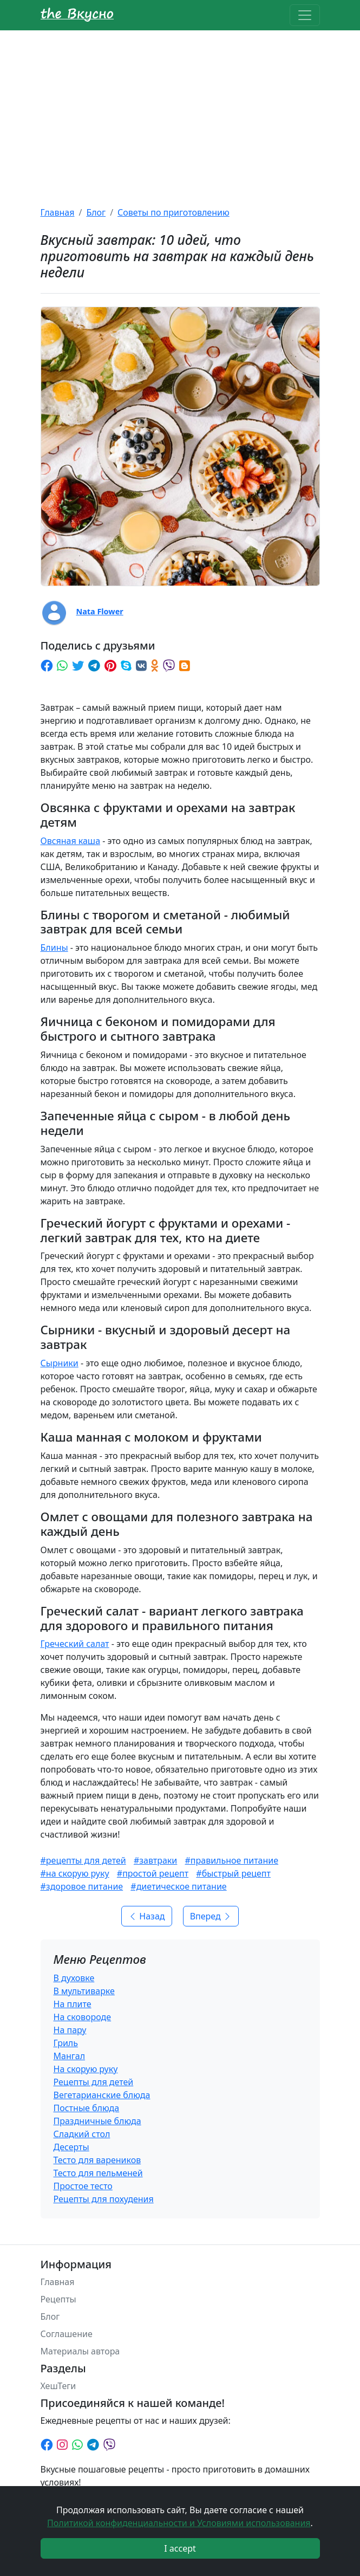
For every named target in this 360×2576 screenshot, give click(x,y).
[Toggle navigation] (305, 15)
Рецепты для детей (94, 2082)
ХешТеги (58, 2386)
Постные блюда (87, 2108)
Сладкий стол (82, 2134)
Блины (54, 947)
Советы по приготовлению (173, 212)
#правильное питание (231, 1860)
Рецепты (58, 2299)
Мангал (70, 2056)
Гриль (66, 2043)
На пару (70, 2030)
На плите (72, 2004)
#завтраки (155, 1860)
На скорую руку (86, 2069)
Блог (96, 212)
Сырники (59, 1363)
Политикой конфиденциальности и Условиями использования (179, 2523)
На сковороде (83, 2017)
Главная (58, 212)
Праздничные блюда (97, 2121)
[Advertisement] (180, 111)
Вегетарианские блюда (102, 2095)
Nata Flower (99, 611)
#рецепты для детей (83, 1860)
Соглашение (67, 2334)
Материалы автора (80, 2351)
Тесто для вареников (97, 2160)
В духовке (74, 1978)
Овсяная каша (71, 841)
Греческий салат (75, 1644)
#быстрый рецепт (233, 1873)
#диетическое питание (178, 1886)
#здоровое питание (82, 1886)
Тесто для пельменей (98, 2173)
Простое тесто (83, 2186)
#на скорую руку (75, 1873)
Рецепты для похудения (104, 2199)
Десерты (71, 2147)
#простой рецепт (152, 1873)
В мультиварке (84, 1991)
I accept (180, 2548)
